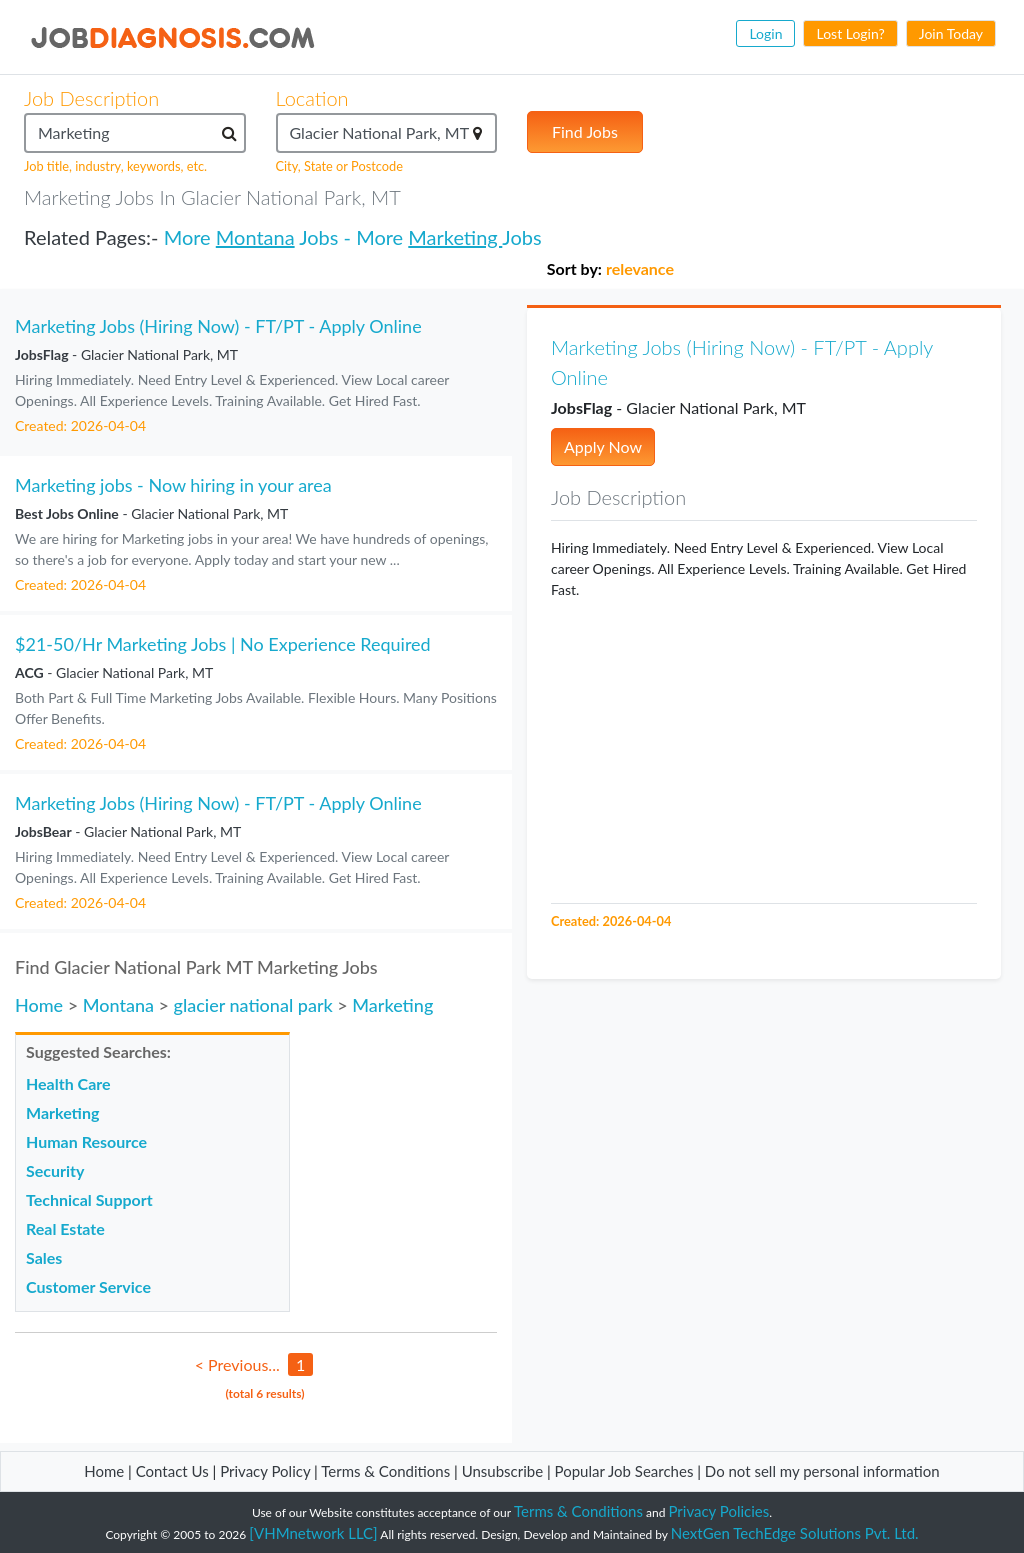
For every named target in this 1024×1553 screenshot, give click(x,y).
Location (312, 98)
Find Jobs (585, 131)
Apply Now (603, 446)
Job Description (91, 98)
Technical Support (89, 1199)
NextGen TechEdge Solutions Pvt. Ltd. (795, 1533)
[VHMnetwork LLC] (313, 1533)
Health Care (68, 1083)
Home (39, 1005)
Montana (255, 237)
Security (55, 1170)
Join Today (951, 33)
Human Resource (86, 1141)
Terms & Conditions (387, 1471)
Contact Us (172, 1471)
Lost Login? (850, 33)
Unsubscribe (502, 1471)
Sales (44, 1257)
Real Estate (65, 1228)
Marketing (455, 237)
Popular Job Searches (624, 1471)
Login (765, 33)
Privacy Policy (265, 1471)
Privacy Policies (719, 1511)
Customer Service (88, 1286)
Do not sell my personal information (822, 1471)
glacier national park (252, 1005)
